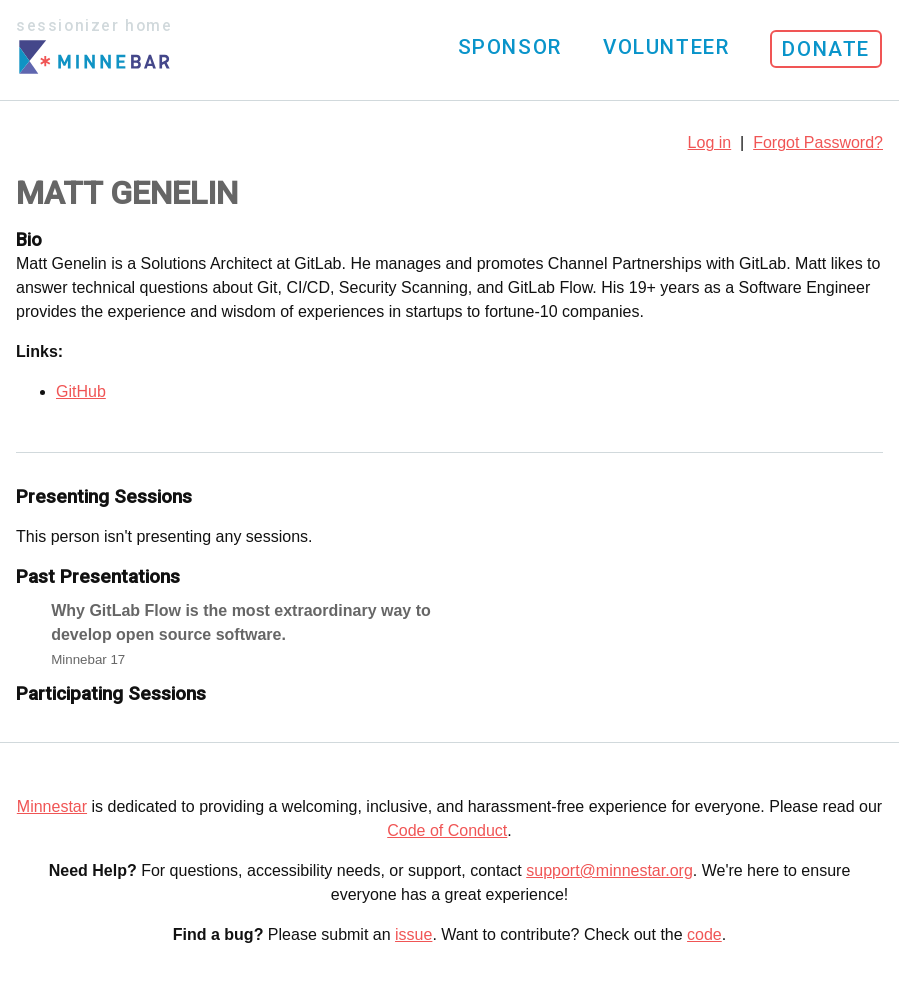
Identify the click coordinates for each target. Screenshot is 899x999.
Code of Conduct (447, 830)
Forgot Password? (818, 142)
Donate (826, 49)
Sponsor (510, 47)
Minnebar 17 (88, 659)
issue (413, 934)
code (704, 934)
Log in (710, 142)
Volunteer (666, 47)
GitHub (81, 391)
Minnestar (52, 806)
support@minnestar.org (609, 870)
